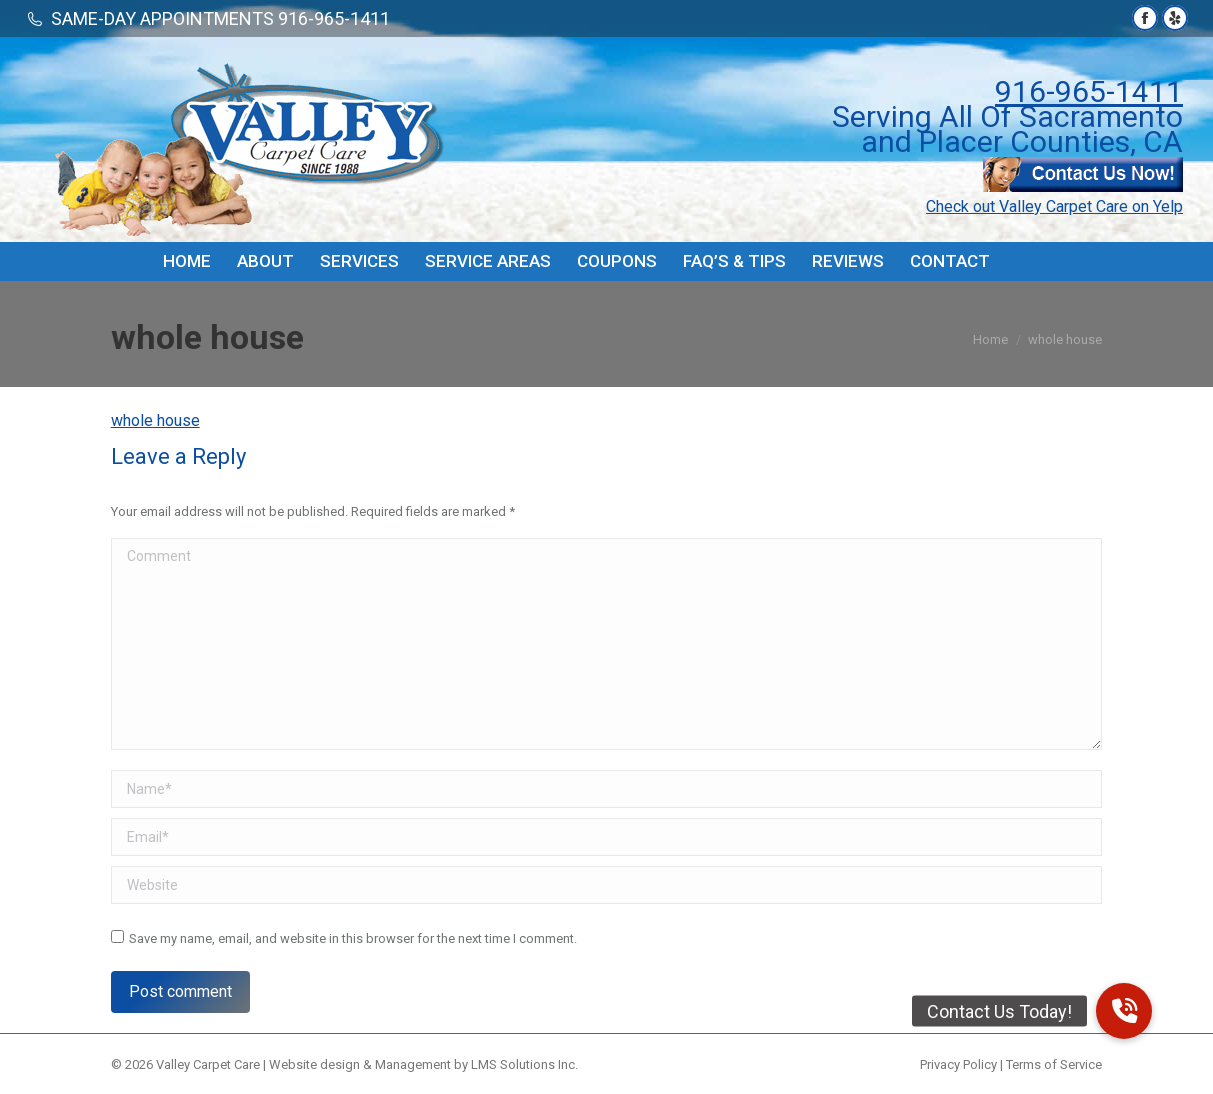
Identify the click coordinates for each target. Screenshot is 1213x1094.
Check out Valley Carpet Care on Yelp (1054, 206)
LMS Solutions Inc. (524, 1064)
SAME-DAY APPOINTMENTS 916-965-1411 (220, 18)
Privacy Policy (958, 1064)
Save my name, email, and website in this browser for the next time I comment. (353, 938)
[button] (1124, 1011)
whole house (155, 420)
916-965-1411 (1089, 91)
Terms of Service (1054, 1064)
